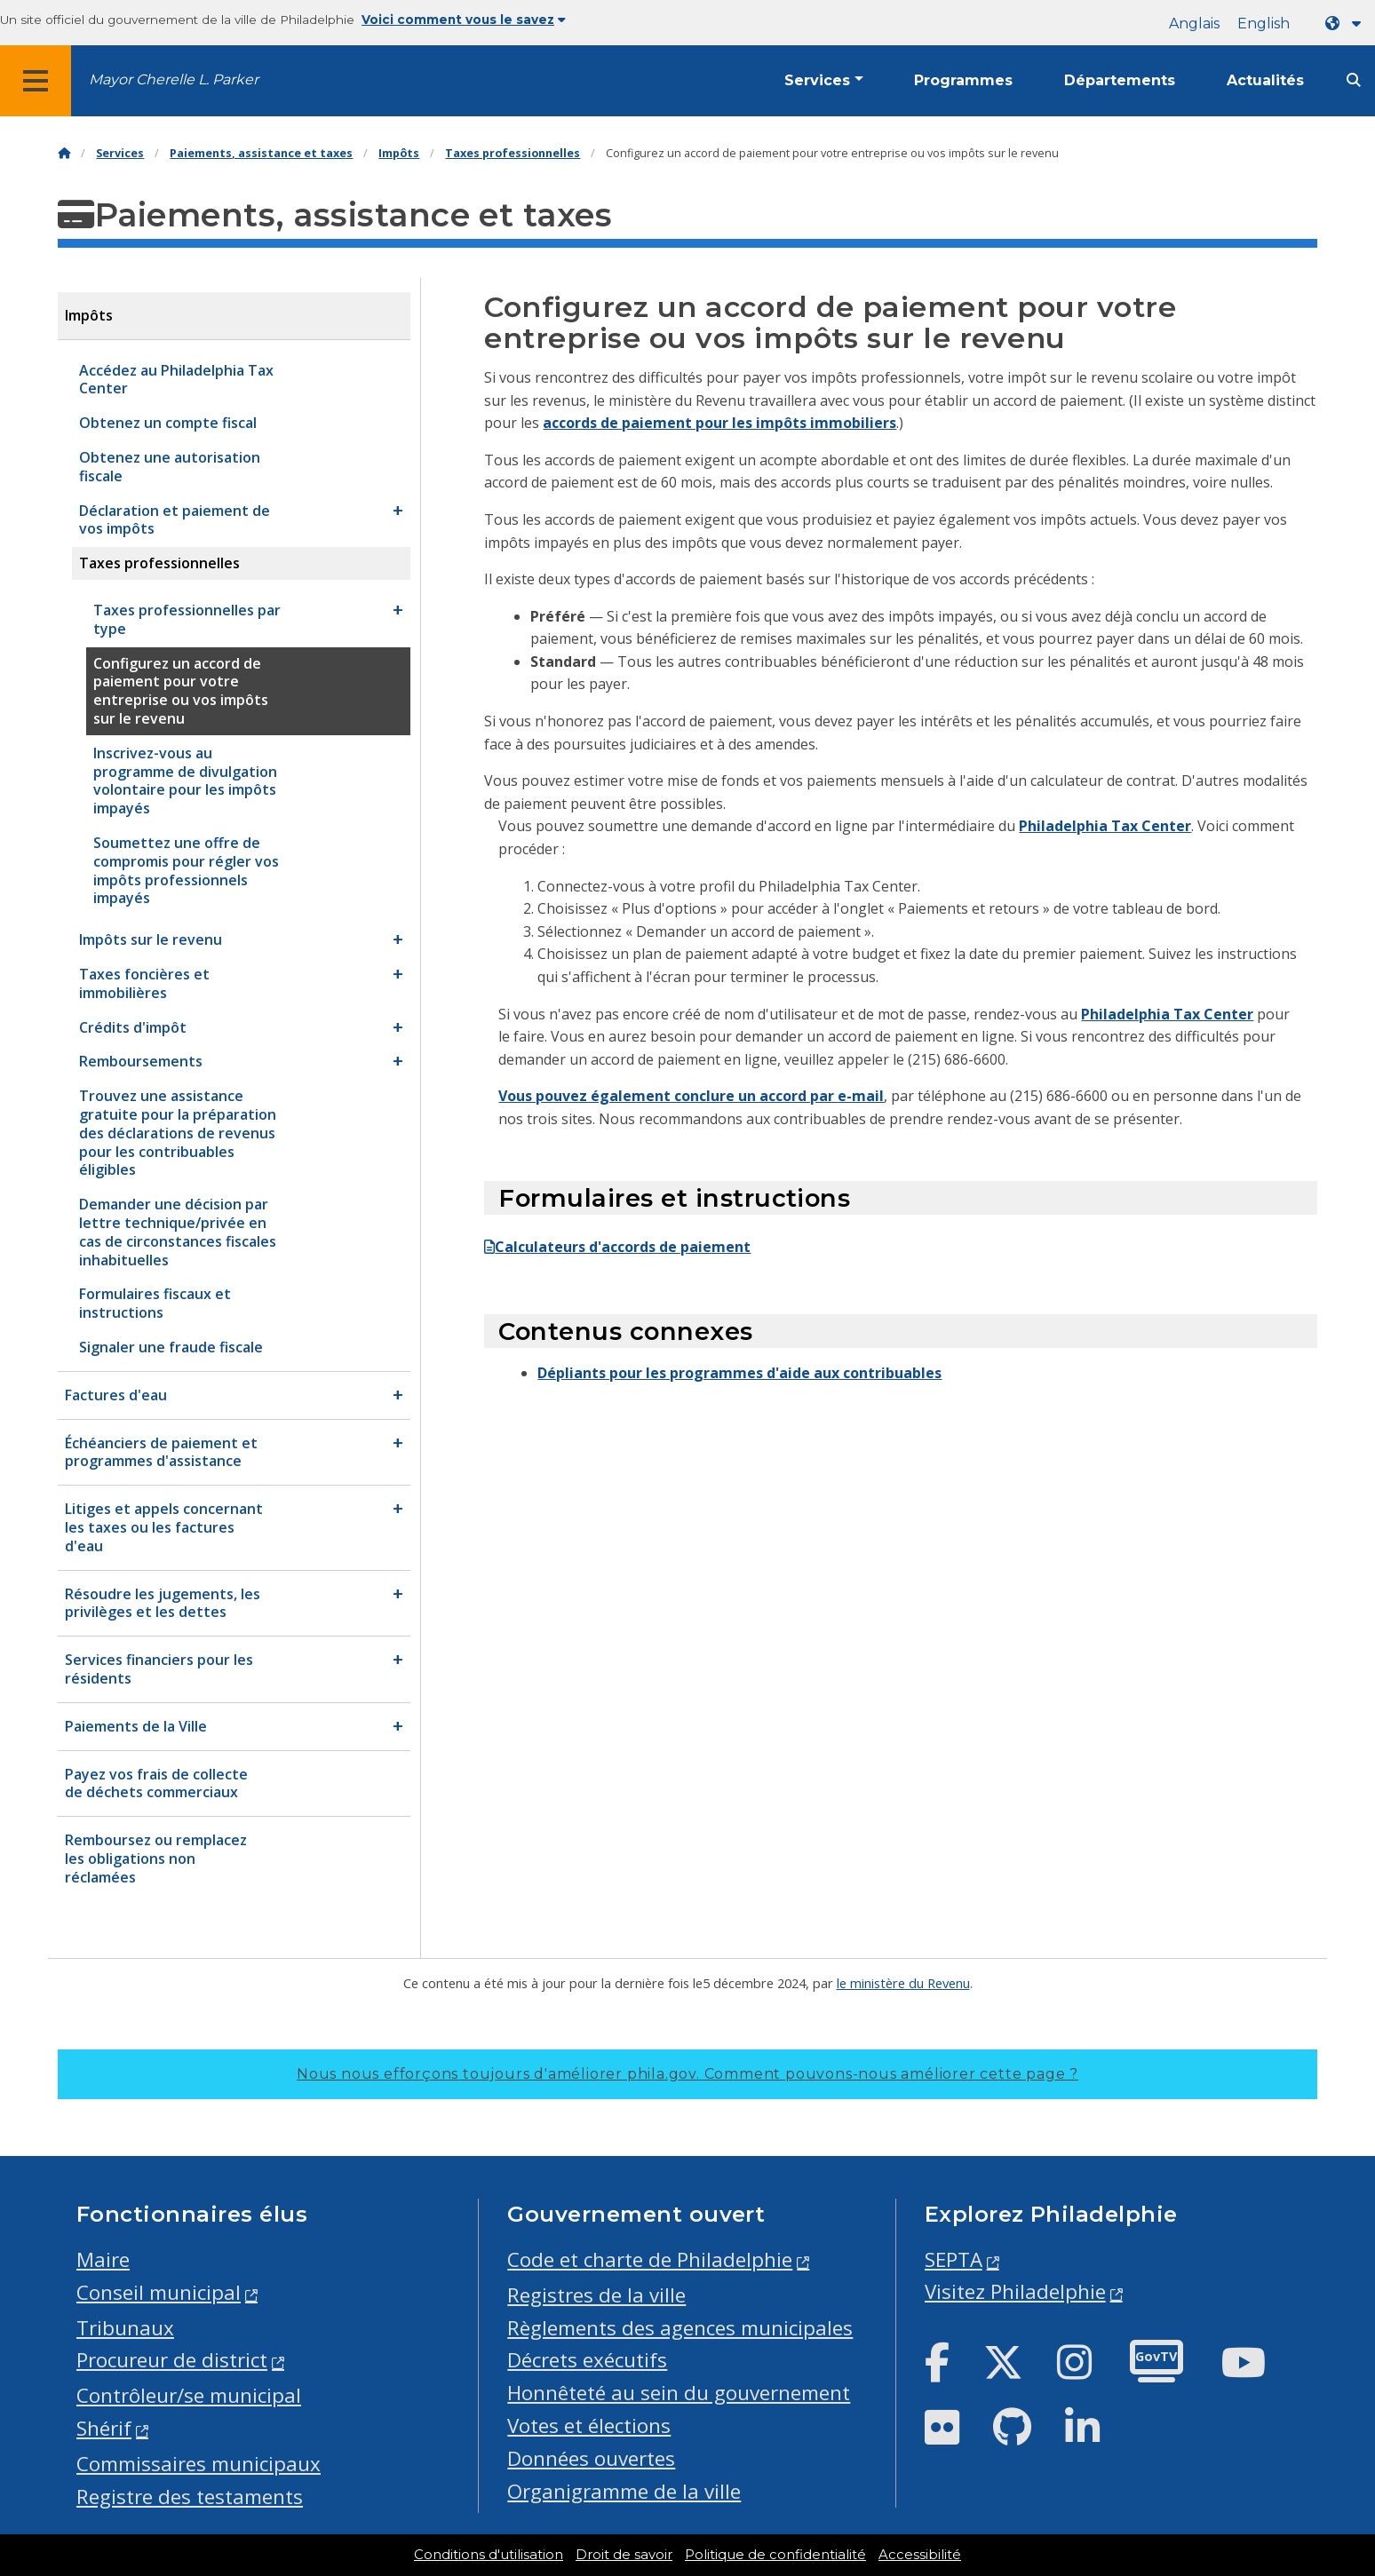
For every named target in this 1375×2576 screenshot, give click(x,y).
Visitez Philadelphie (1015, 2291)
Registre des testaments (189, 2496)
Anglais (1194, 23)
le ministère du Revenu (903, 1983)
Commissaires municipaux (198, 2463)
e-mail (861, 1096)
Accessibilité (919, 2555)
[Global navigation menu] (35, 80)
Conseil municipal (158, 2292)
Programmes (963, 80)
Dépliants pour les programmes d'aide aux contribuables (739, 1373)
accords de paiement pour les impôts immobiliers (719, 422)
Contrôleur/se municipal (188, 2395)
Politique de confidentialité (775, 2555)
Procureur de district (171, 2360)
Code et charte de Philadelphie (649, 2259)
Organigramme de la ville (624, 2491)
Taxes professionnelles (512, 153)
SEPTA (953, 2259)
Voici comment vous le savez (464, 19)
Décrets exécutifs (587, 2360)
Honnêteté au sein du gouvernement (678, 2392)
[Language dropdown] (1346, 23)
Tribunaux (125, 2328)
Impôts (398, 153)
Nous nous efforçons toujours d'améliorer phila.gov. (687, 2073)
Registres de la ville (596, 2295)
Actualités (1265, 80)
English (1263, 23)
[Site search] (1353, 80)
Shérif (103, 2428)
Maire (103, 2259)
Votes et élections (589, 2425)
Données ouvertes (591, 2458)
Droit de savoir (624, 2555)
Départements (1119, 80)
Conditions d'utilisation (488, 2555)
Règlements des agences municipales (680, 2328)
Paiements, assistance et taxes (261, 153)
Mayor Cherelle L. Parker (173, 79)
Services (817, 80)
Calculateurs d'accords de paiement (617, 1246)
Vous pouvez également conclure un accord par (668, 1096)
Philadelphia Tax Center (1105, 826)
